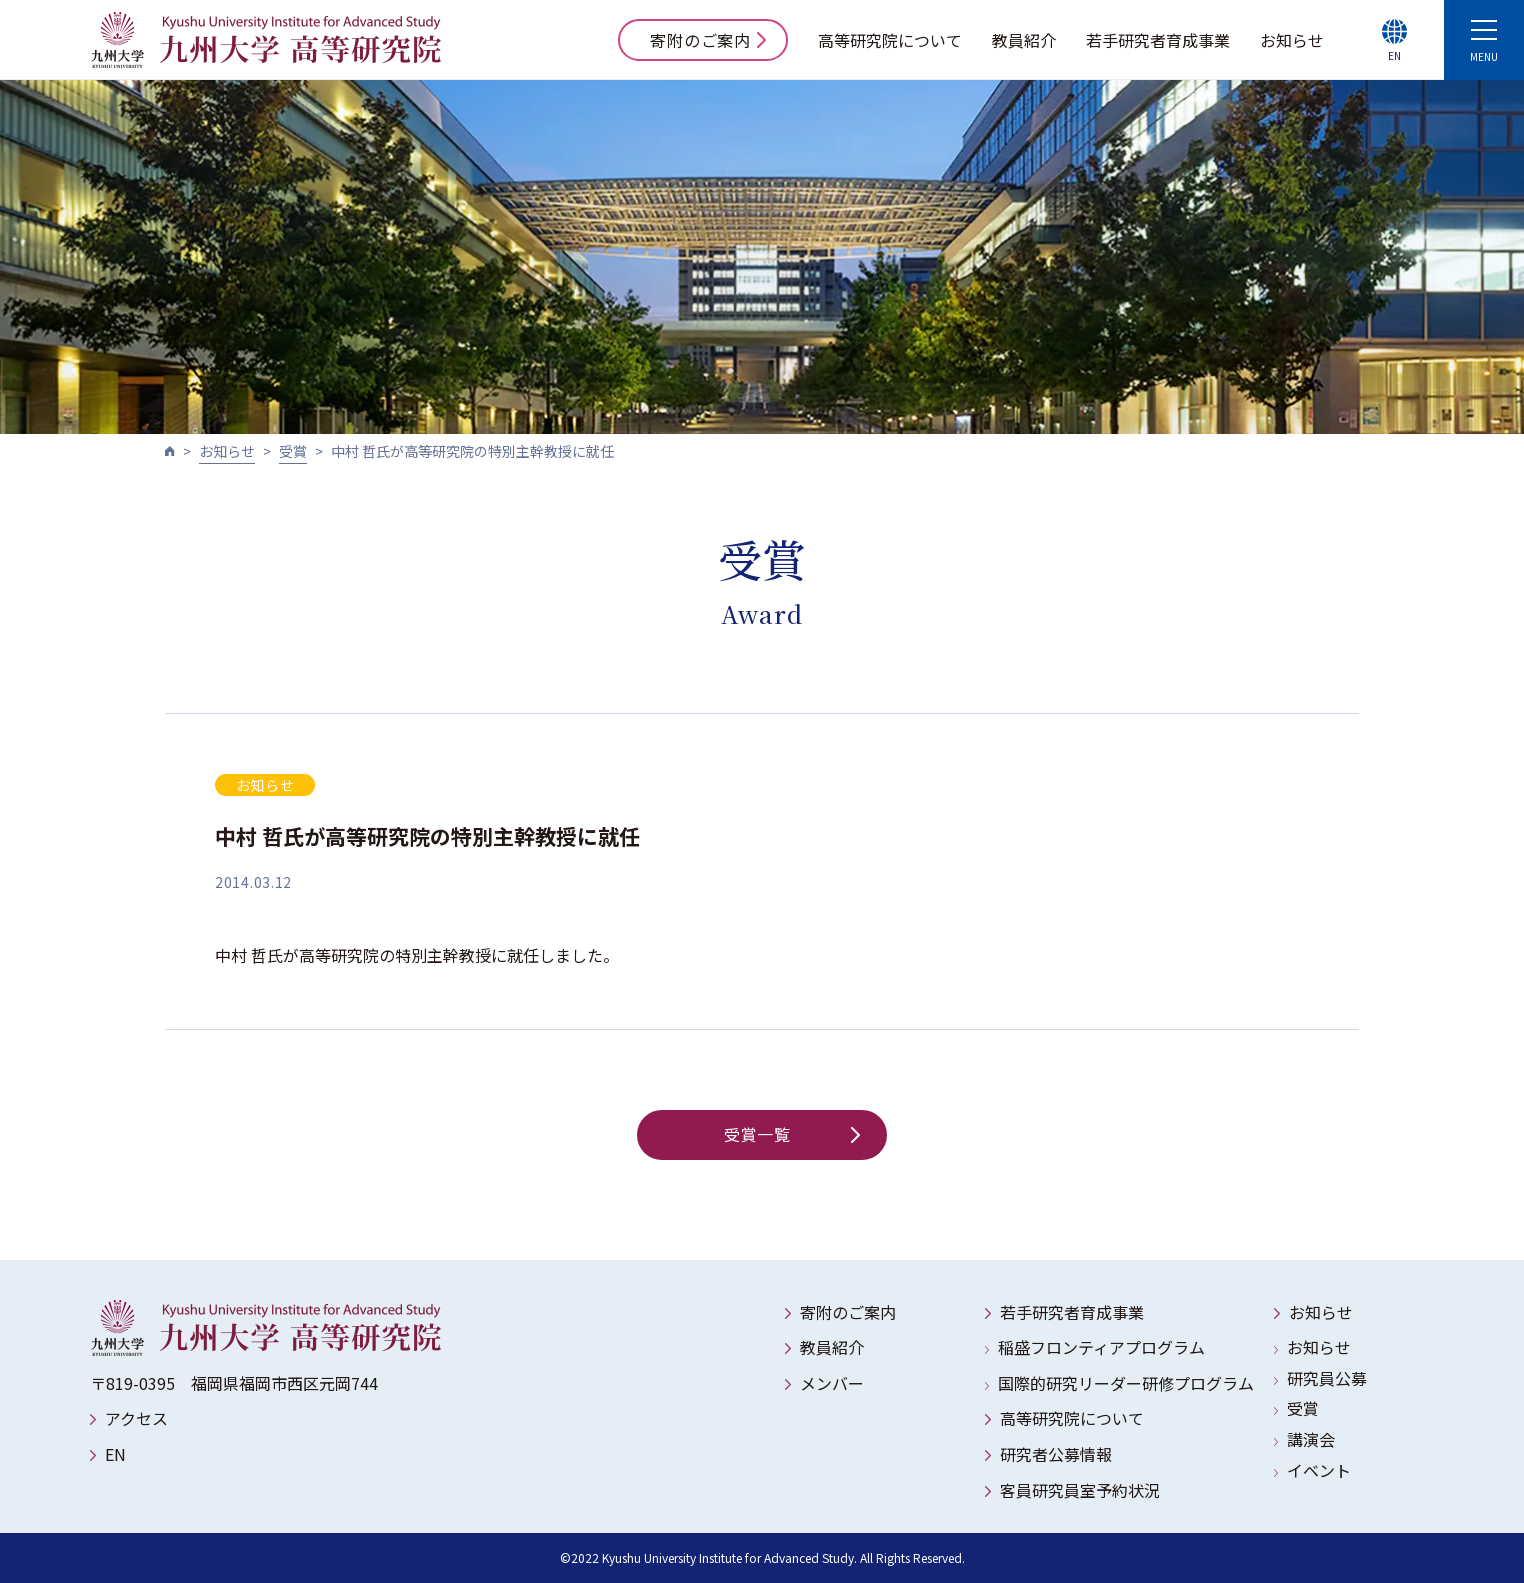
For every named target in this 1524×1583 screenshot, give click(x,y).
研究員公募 (1327, 1378)
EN (115, 1454)
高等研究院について (890, 40)
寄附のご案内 (708, 40)
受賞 (293, 451)
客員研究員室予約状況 (1080, 1490)
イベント (1319, 1470)
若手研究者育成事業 (1158, 40)
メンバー (832, 1383)
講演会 (1311, 1439)
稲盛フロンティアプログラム (1101, 1347)
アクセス (136, 1418)
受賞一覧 (792, 1134)
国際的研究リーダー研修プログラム (1126, 1383)
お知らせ (1292, 40)
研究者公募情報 (1056, 1454)
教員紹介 (1024, 40)
